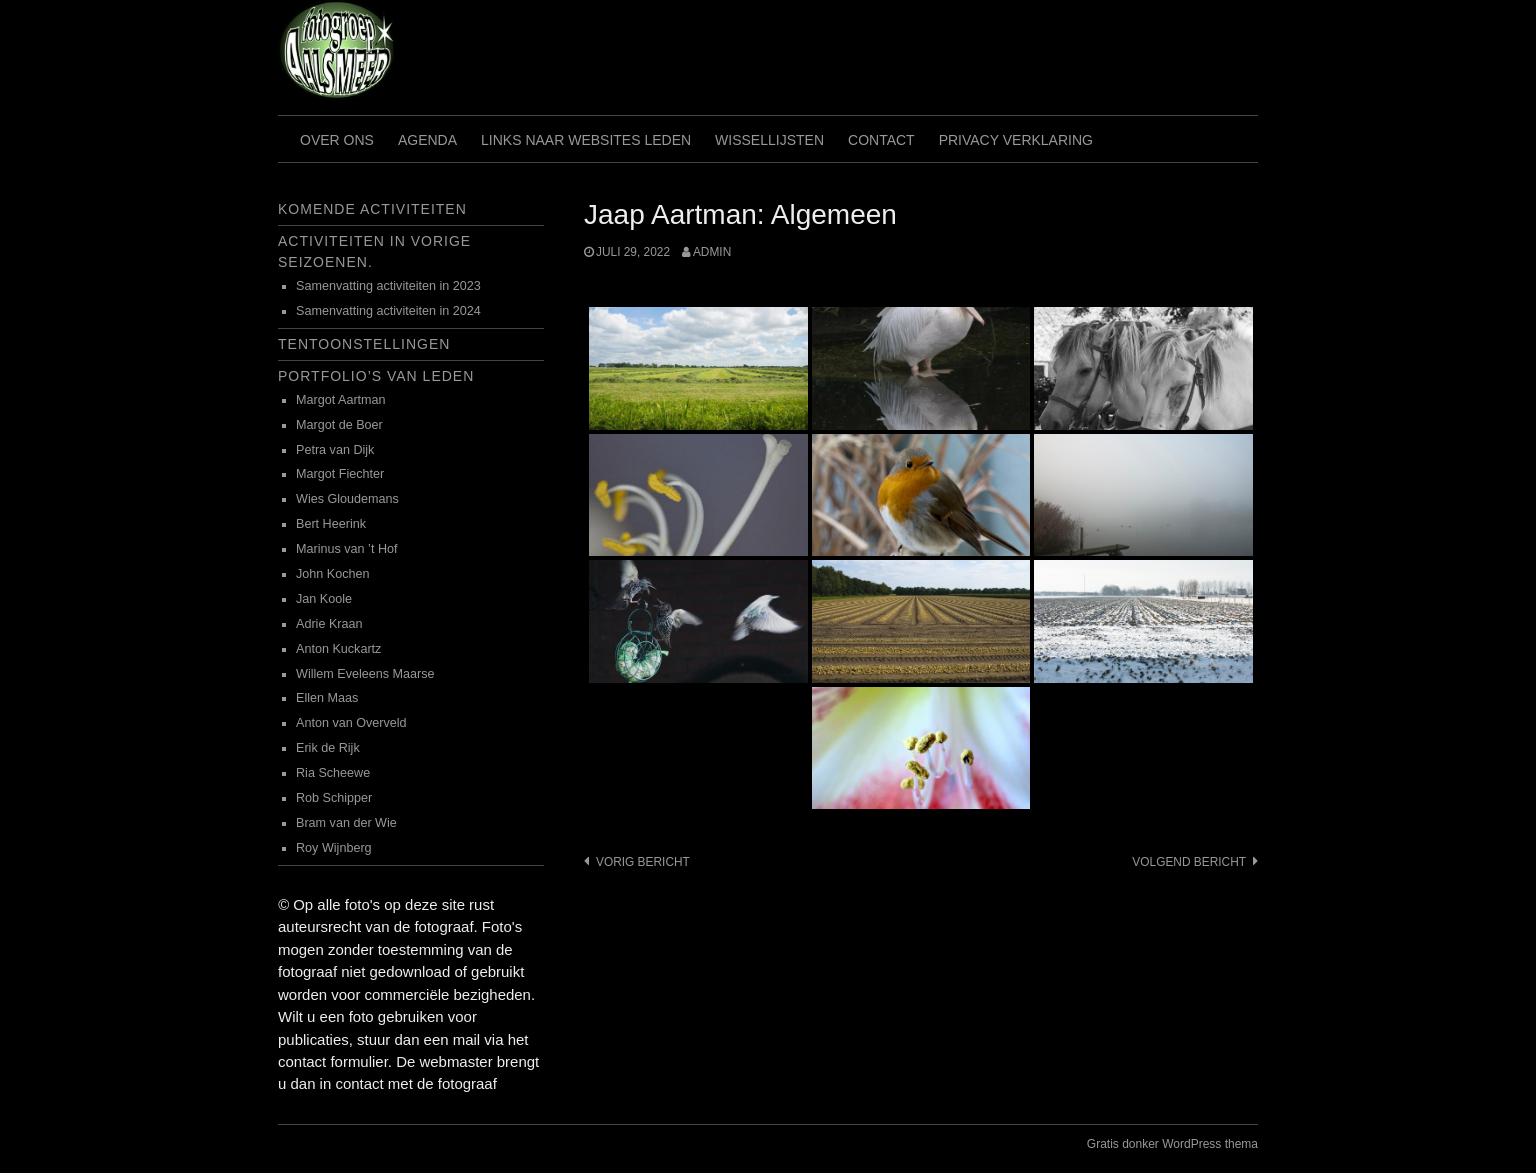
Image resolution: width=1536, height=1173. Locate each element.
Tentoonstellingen (364, 344)
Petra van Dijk (335, 450)
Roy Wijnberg (334, 848)
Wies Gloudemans (347, 499)
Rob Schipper (334, 798)
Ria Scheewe (333, 773)
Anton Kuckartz (338, 649)
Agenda (427, 140)
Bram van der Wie (346, 823)
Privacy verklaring (1016, 140)
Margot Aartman (341, 400)
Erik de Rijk (328, 748)
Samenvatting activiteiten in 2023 (388, 286)
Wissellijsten (769, 140)
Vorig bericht (643, 862)
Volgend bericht (1189, 862)
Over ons (337, 140)
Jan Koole (324, 599)
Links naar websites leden (586, 140)
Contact (881, 140)
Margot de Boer (339, 425)
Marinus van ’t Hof (347, 549)
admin (712, 252)
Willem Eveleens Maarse (365, 674)
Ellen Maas (327, 698)
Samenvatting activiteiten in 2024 (388, 311)
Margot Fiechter (340, 474)
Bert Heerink (331, 524)
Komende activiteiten (372, 209)
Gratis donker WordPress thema (1172, 1144)
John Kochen (333, 574)
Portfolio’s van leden (376, 376)
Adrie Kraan (329, 624)
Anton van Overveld (351, 723)
